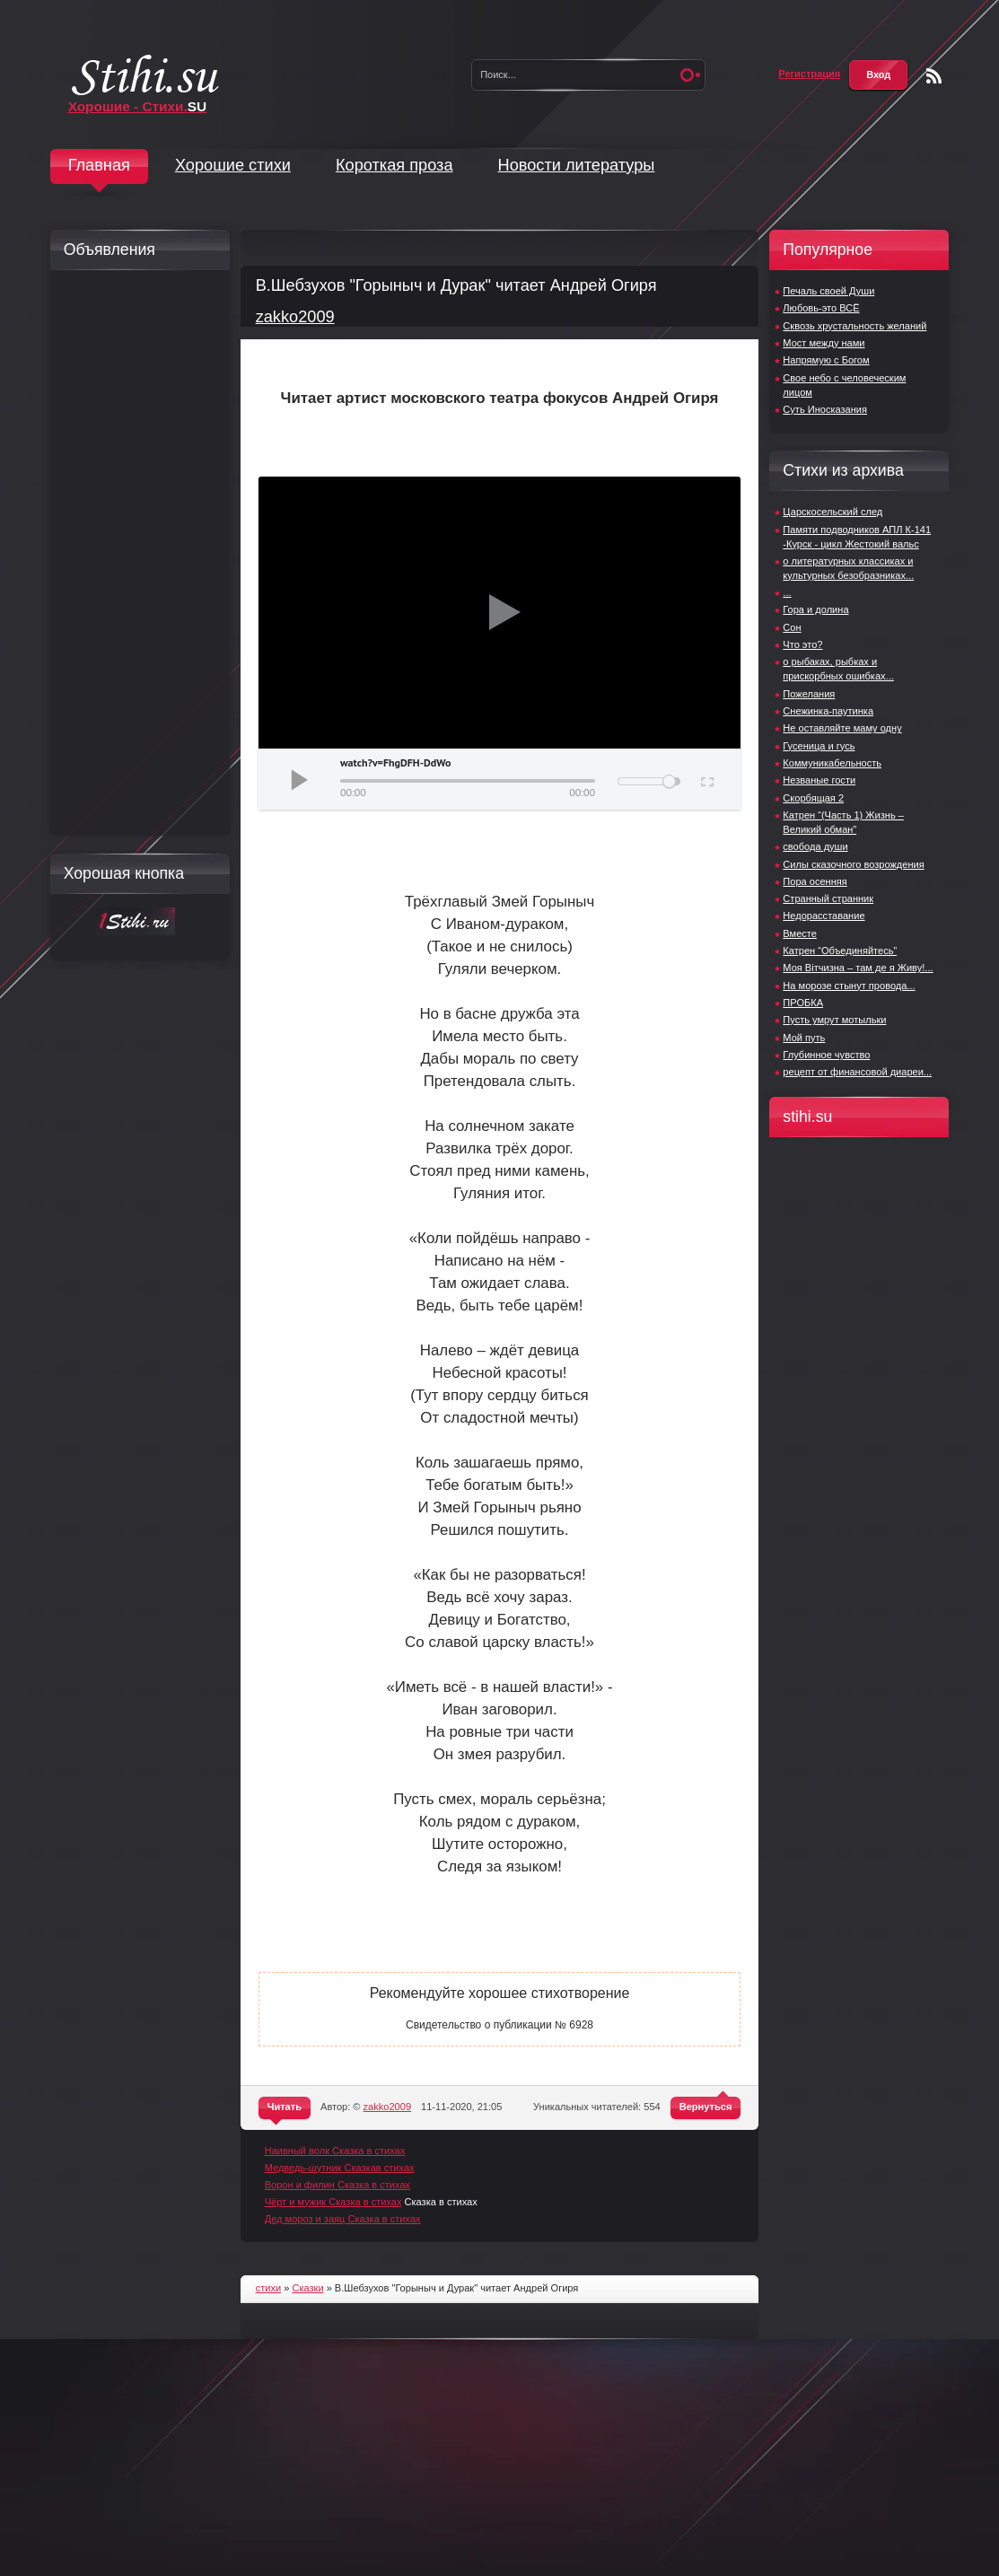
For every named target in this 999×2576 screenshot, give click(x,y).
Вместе (800, 933)
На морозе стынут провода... (849, 985)
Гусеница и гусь (818, 745)
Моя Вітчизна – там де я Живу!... (858, 967)
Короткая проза (394, 165)
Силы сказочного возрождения (853, 864)
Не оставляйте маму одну (842, 728)
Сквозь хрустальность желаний (854, 325)
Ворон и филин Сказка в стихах (337, 2184)
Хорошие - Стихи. (137, 106)
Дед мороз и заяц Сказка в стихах (343, 2218)
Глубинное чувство (826, 1054)
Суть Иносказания (825, 409)
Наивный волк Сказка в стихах (335, 2150)
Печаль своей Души (828, 290)
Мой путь (804, 1037)
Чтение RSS (934, 76)
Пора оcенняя (814, 881)
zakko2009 (295, 317)
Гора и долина (815, 609)
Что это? (802, 644)
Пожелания (809, 693)
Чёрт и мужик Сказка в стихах (333, 2201)
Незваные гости (819, 780)
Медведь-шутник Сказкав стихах (340, 2167)
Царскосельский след (832, 511)
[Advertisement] (135, 553)
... (787, 592)
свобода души (815, 846)
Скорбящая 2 (813, 798)
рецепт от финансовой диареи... (857, 1071)
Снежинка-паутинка (828, 710)
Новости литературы (576, 165)
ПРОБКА (803, 1002)
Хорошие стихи (233, 165)
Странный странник (828, 898)
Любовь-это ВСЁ (821, 307)
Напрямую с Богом (826, 360)
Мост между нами (823, 342)
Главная (99, 165)
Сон (792, 627)
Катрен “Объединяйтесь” (840, 950)
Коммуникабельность (832, 763)
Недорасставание (823, 915)
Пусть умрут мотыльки (834, 1019)
